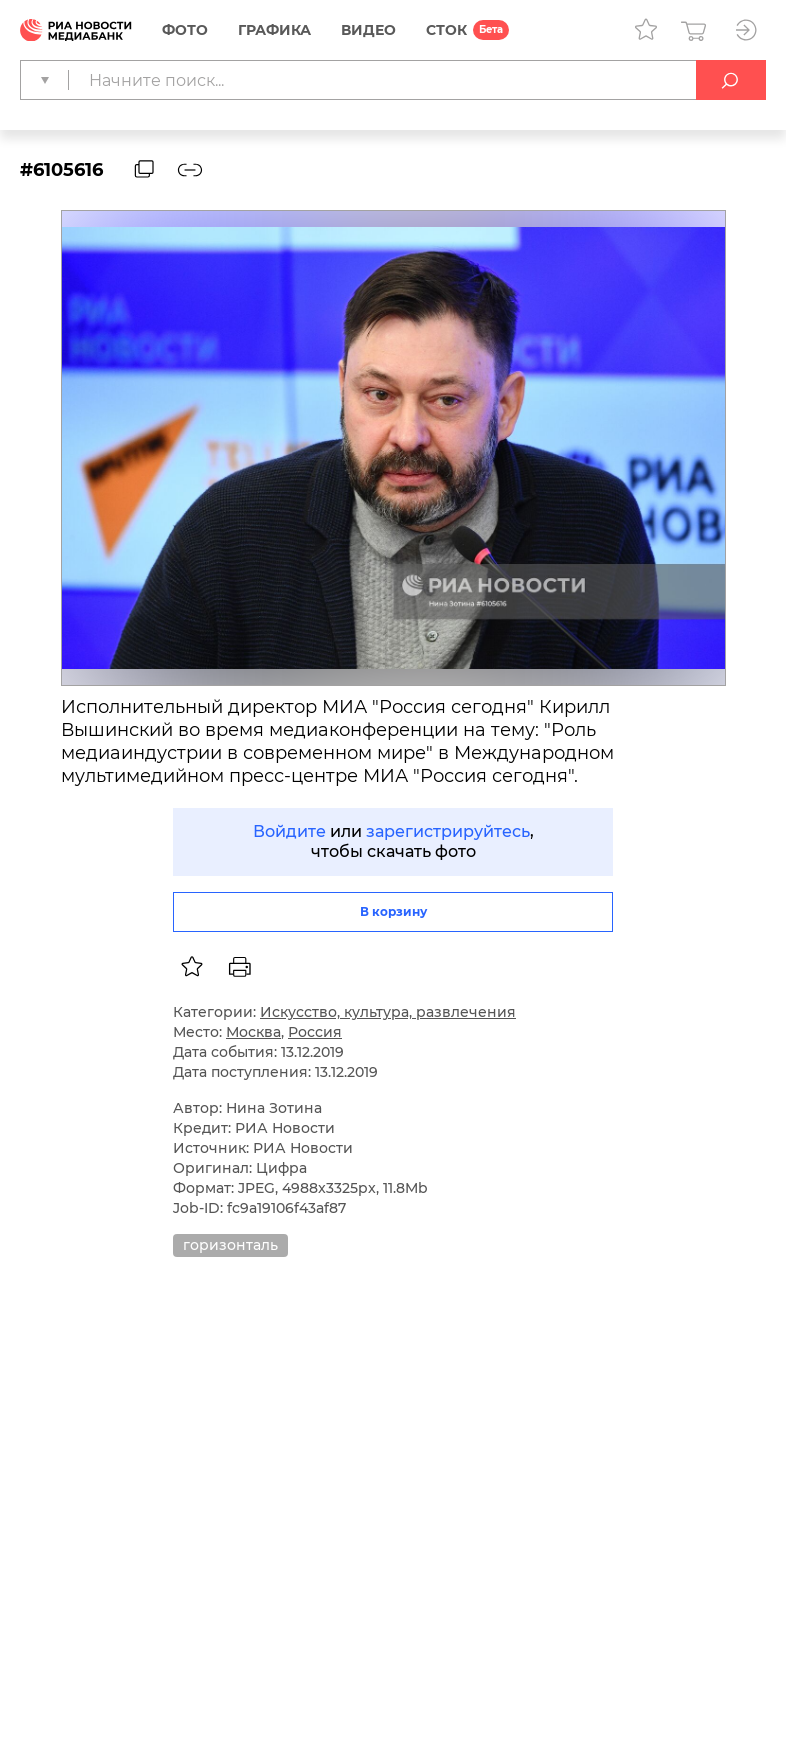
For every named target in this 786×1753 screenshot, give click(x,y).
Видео (368, 30)
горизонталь (230, 1245)
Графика (274, 30)
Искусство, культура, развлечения (388, 1012)
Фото (185, 30)
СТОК (446, 30)
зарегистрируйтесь (448, 831)
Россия (315, 1032)
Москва (253, 1032)
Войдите (289, 831)
